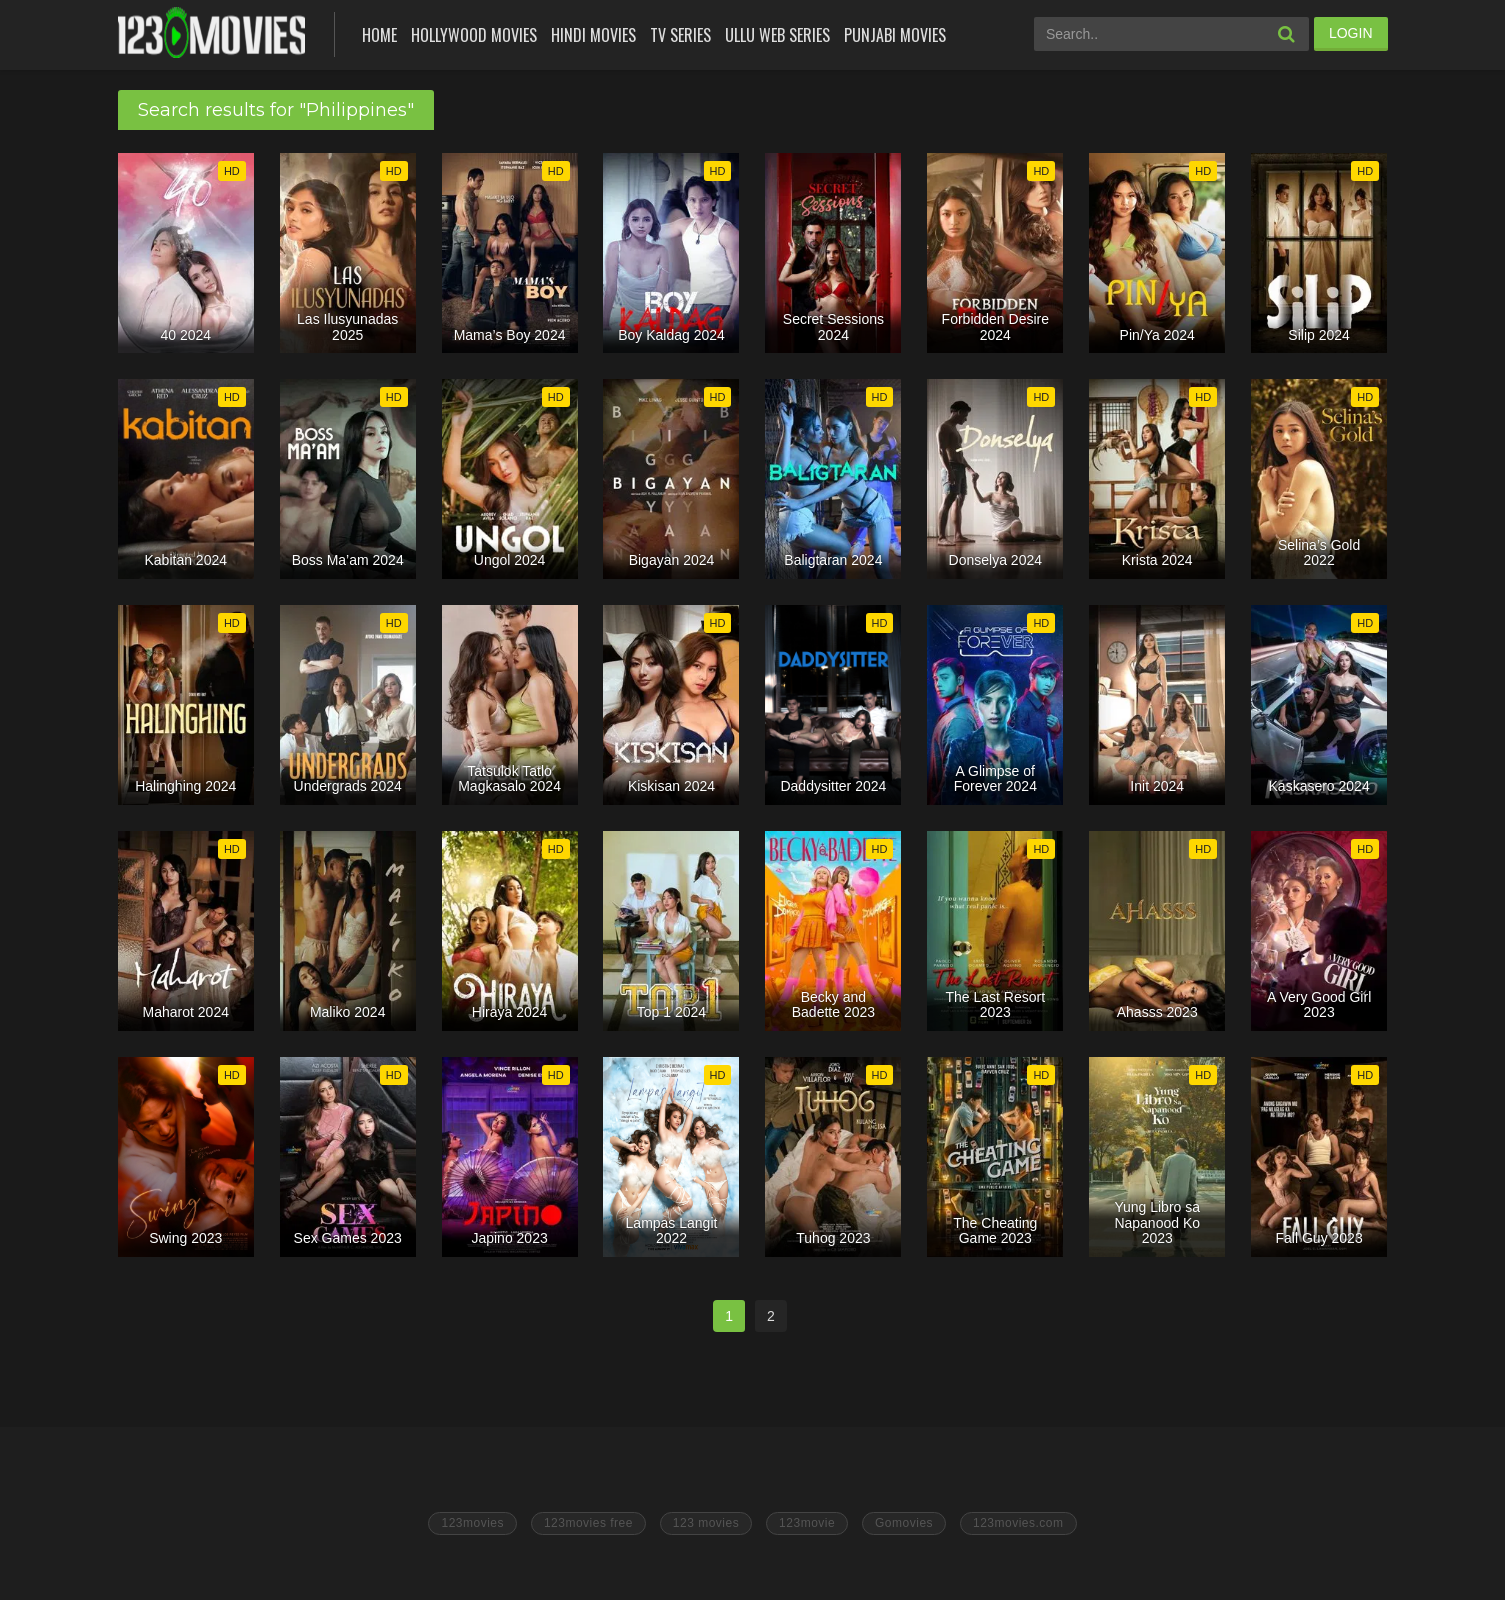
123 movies (706, 1523)
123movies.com (1018, 1523)
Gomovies (904, 1523)
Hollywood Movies (474, 35)
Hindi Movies (593, 35)
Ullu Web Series (777, 35)
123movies (472, 1523)
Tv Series (680, 35)
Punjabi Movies (895, 35)
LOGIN (1351, 33)
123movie (807, 1523)
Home (379, 35)
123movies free (588, 1523)
